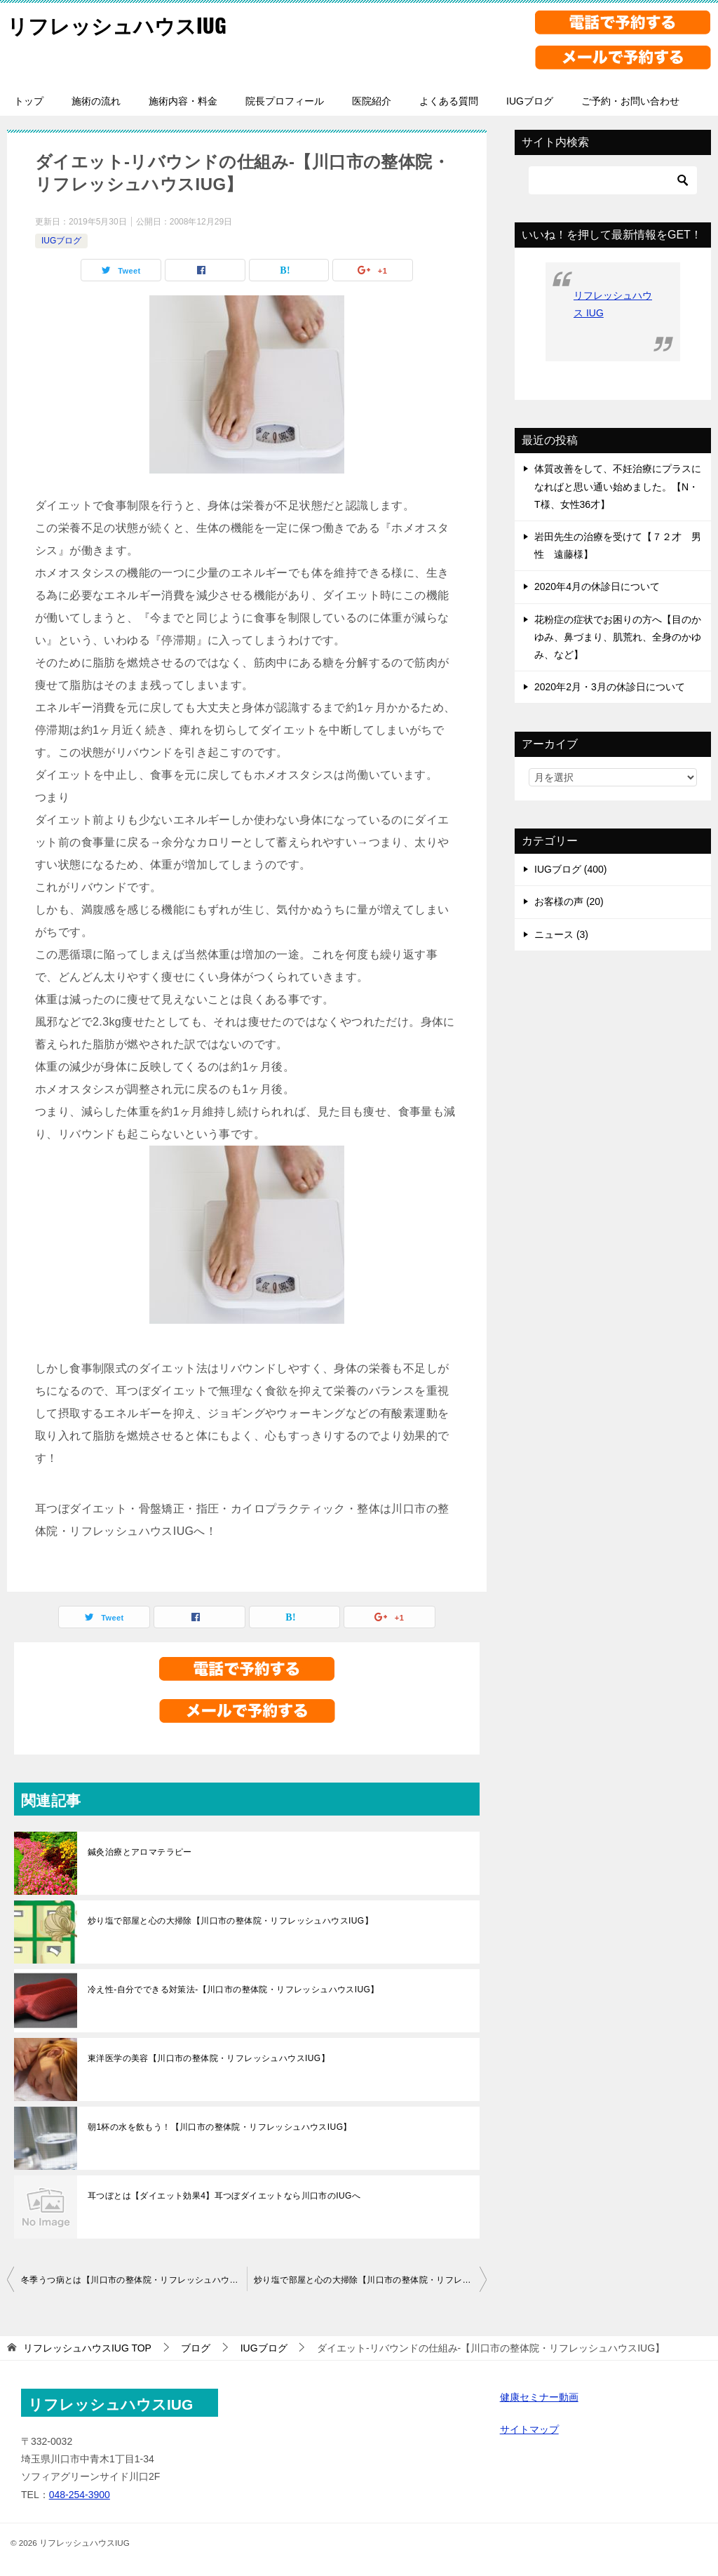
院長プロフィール (284, 101)
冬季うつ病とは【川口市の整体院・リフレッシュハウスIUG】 (134, 2280)
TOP (87, 2348)
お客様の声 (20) (569, 901)
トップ (28, 101)
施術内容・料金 (183, 101)
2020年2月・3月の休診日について (609, 686)
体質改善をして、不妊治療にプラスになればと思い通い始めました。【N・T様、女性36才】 (617, 486)
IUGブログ (529, 101)
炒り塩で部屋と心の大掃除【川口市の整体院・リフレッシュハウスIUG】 (230, 1921)
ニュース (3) (561, 934)
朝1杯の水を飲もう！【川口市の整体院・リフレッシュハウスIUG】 (220, 2127)
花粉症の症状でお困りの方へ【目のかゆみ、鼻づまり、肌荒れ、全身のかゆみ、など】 (617, 637)
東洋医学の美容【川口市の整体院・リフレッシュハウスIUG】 (209, 2058)
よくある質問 (448, 101)
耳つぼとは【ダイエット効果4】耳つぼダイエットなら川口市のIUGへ (224, 2196)
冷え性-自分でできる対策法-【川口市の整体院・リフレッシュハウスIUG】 (233, 1989)
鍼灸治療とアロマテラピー (140, 1852)
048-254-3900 (79, 2494)
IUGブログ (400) (570, 869)
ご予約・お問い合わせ (630, 101)
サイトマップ (529, 2429)
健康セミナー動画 (539, 2397)
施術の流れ (96, 101)
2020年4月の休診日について (597, 586)
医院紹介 (371, 101)
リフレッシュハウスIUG (120, 24)
